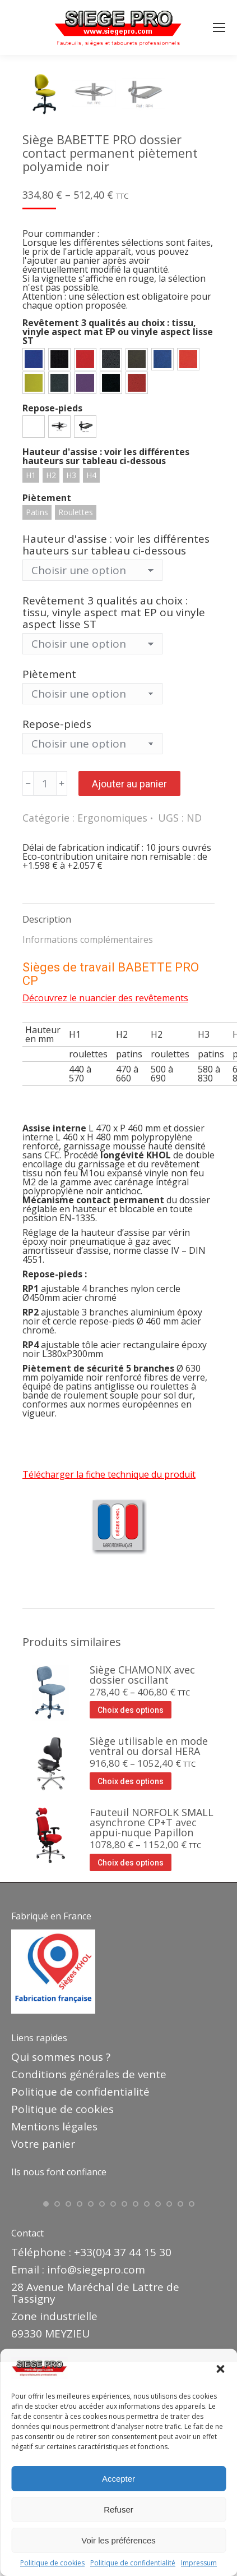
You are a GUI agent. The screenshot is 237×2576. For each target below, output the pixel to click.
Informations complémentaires (87, 1132)
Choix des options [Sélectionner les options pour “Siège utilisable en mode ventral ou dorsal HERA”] (130, 1973)
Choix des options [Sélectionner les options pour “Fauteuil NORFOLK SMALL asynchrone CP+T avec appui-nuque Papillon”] (130, 2055)
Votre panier (43, 2336)
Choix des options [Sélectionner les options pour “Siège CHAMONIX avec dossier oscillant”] (130, 1902)
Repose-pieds (56, 916)
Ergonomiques (112, 1010)
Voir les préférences (118, 2540)
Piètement (49, 866)
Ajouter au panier (129, 976)
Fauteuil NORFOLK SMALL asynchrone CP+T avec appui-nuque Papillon (151, 2015)
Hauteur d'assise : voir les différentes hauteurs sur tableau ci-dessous (116, 737)
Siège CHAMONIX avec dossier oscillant (142, 1867)
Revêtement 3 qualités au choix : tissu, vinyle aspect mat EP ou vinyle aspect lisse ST (113, 805)
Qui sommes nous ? (60, 2249)
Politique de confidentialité (132, 2563)
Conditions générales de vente (88, 2266)
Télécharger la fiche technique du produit (109, 1667)
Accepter (118, 2478)
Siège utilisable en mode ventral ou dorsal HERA (149, 1938)
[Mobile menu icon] (219, 27)
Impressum (199, 2563)
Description (46, 1112)
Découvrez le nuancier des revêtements (105, 1190)
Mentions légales (54, 2319)
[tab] (118, 1106)
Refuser (118, 2509)
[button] (220, 2369)
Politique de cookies (52, 2563)
